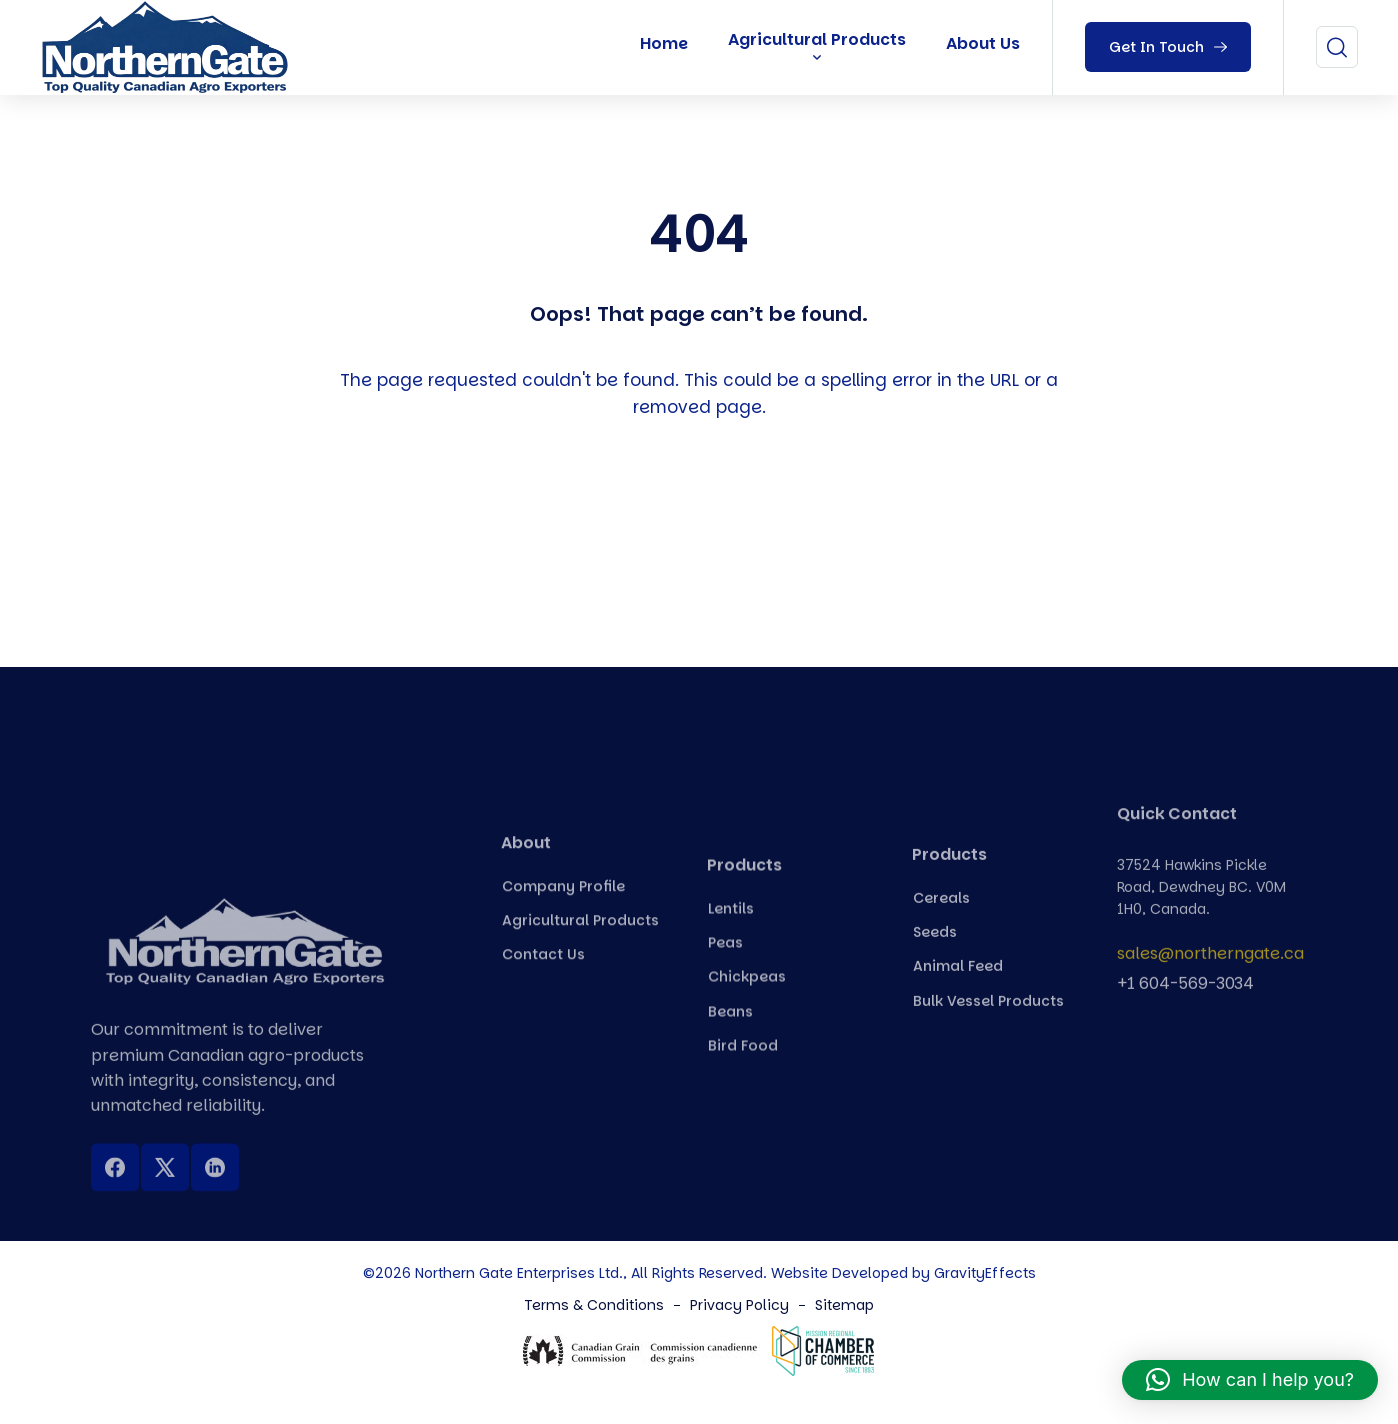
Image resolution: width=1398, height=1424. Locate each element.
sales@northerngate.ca (1210, 960)
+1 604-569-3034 (1185, 990)
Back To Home (704, 524)
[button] (1250, 1380)
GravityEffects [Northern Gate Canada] (985, 1273)
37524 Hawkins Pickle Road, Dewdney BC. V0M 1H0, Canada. (1201, 905)
